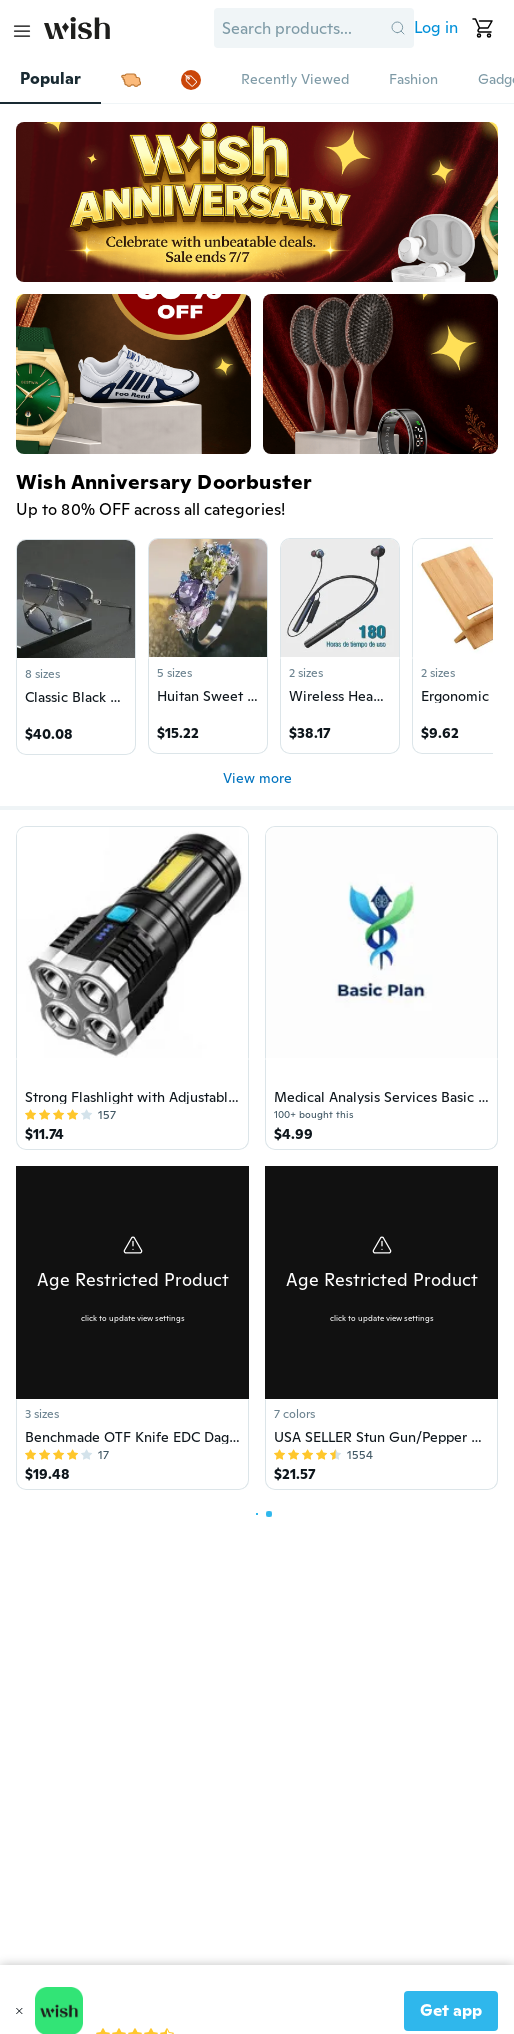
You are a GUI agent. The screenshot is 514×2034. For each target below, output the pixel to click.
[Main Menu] (22, 31)
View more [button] (257, 778)
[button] (398, 28)
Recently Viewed (295, 79)
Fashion (413, 79)
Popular (50, 79)
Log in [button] (436, 27)
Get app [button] (451, 2010)
